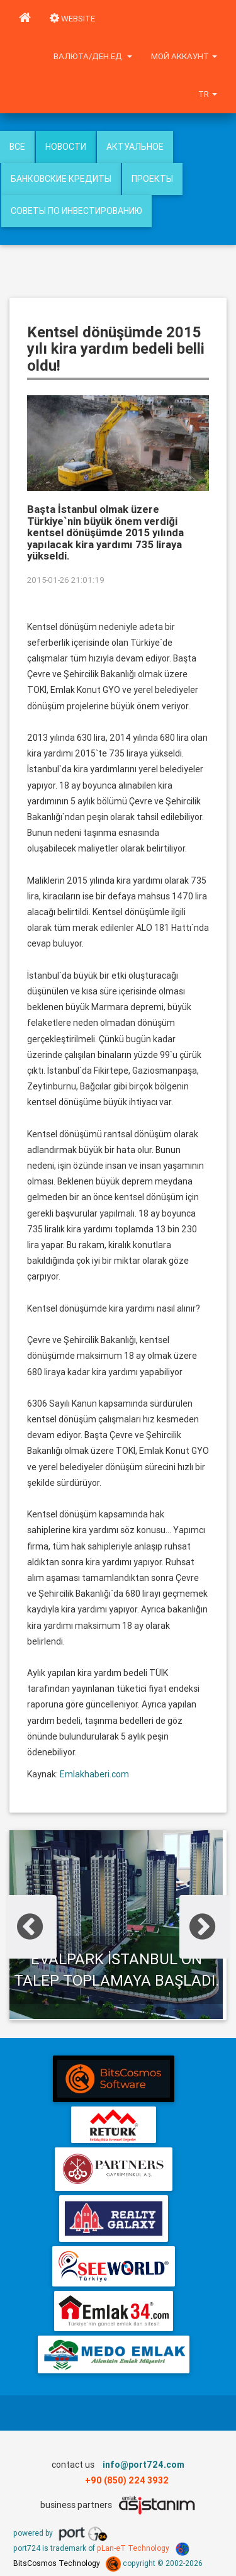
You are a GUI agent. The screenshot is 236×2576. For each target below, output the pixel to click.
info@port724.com (143, 2464)
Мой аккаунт (184, 56)
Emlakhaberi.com (94, 1774)
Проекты (152, 178)
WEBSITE (72, 18)
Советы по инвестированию (76, 211)
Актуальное (135, 146)
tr (207, 94)
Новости (65, 146)
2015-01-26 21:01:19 (65, 580)
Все (17, 146)
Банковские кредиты (61, 178)
